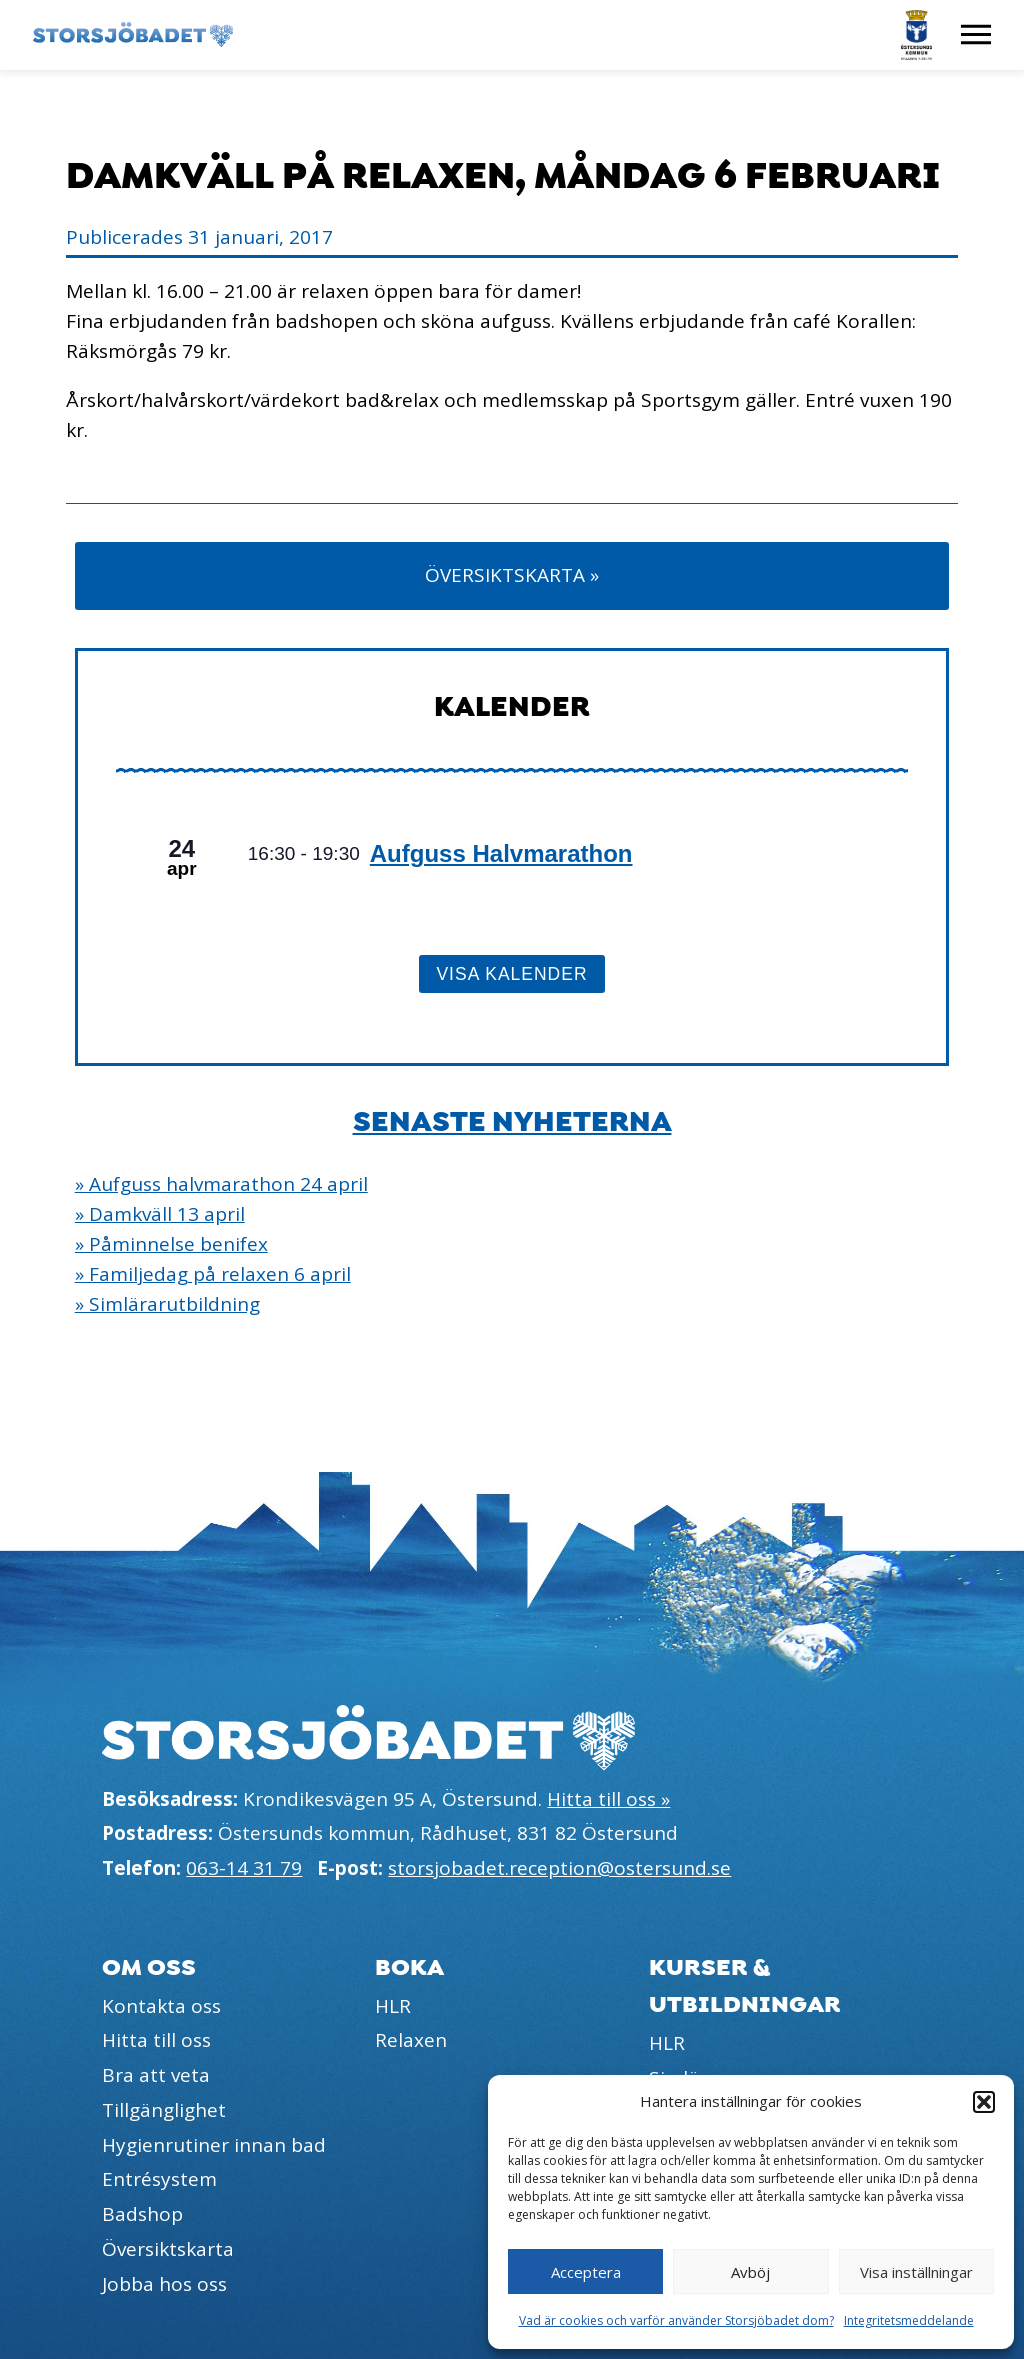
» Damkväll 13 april (160, 1214)
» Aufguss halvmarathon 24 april (221, 1184)
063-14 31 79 (244, 1868)
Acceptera (586, 2272)
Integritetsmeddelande (909, 2320)
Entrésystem (159, 2179)
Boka (409, 1967)
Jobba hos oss (164, 2284)
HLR (393, 2006)
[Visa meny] (976, 35)
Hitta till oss (156, 2040)
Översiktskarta (168, 2249)
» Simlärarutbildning (167, 1304)
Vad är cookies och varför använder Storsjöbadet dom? (676, 2320)
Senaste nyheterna (512, 1122)
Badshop (142, 2214)
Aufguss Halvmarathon (501, 853)
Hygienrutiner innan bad (214, 2145)
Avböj (750, 2272)
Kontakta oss (161, 2006)
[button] (984, 2102)
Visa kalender (511, 974)
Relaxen (411, 2040)
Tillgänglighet (164, 2110)
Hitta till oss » (608, 1799)
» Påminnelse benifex (171, 1244)
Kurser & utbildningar (745, 1986)
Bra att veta (156, 2075)
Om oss (149, 1967)
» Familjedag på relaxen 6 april (213, 1274)
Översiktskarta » (512, 575)
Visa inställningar (916, 2272)
